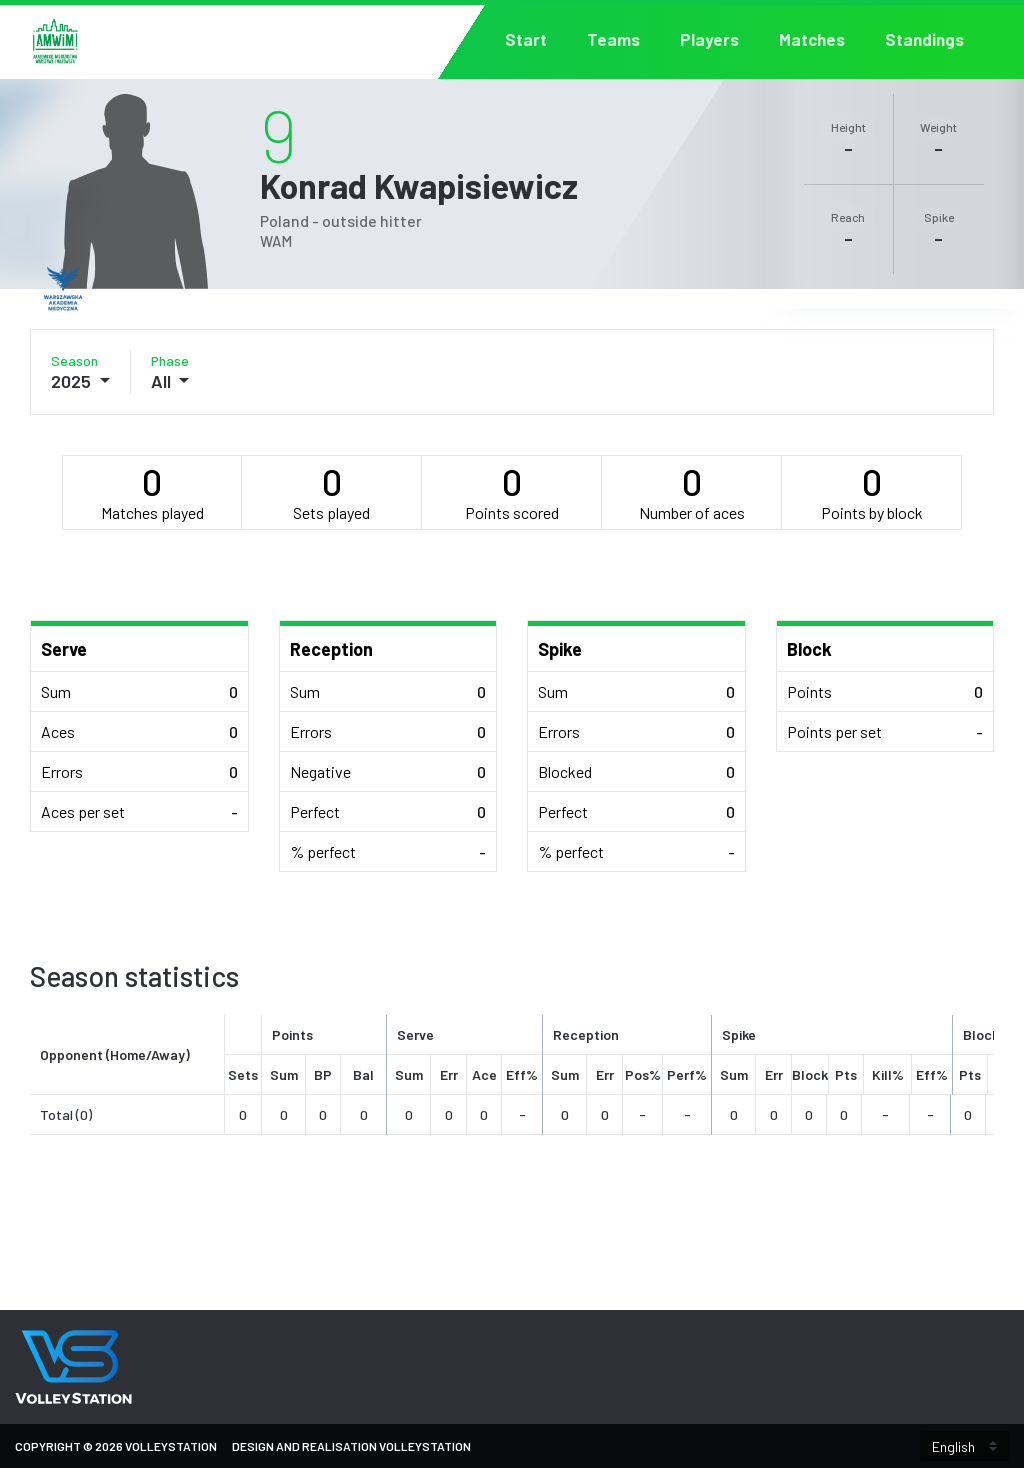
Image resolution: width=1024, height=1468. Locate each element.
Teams (613, 39)
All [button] (163, 381)
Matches (812, 39)
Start (526, 39)
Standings (924, 39)
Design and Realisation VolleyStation (351, 1446)
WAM (276, 241)
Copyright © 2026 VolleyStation (116, 1446)
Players (709, 39)
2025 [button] (73, 381)
